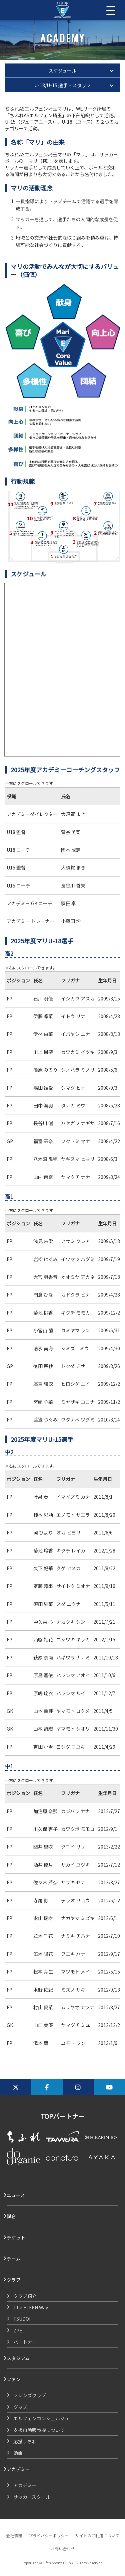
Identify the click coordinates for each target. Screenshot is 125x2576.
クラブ (14, 2279)
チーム (14, 2258)
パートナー (25, 2341)
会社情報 (14, 2535)
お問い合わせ (63, 2548)
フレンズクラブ (29, 2395)
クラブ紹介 (25, 2296)
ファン (14, 2379)
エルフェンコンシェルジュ (41, 2418)
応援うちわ (25, 2441)
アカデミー (18, 2469)
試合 (11, 2216)
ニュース (16, 2195)
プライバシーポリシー (49, 2535)
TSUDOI (21, 2318)
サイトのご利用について (97, 2535)
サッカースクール (31, 2496)
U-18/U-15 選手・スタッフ (62, 85)
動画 (18, 2452)
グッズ (20, 2407)
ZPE (17, 2330)
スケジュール (62, 70)
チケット (16, 2237)
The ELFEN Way (30, 2307)
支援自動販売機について (39, 2430)
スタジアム (18, 2358)
